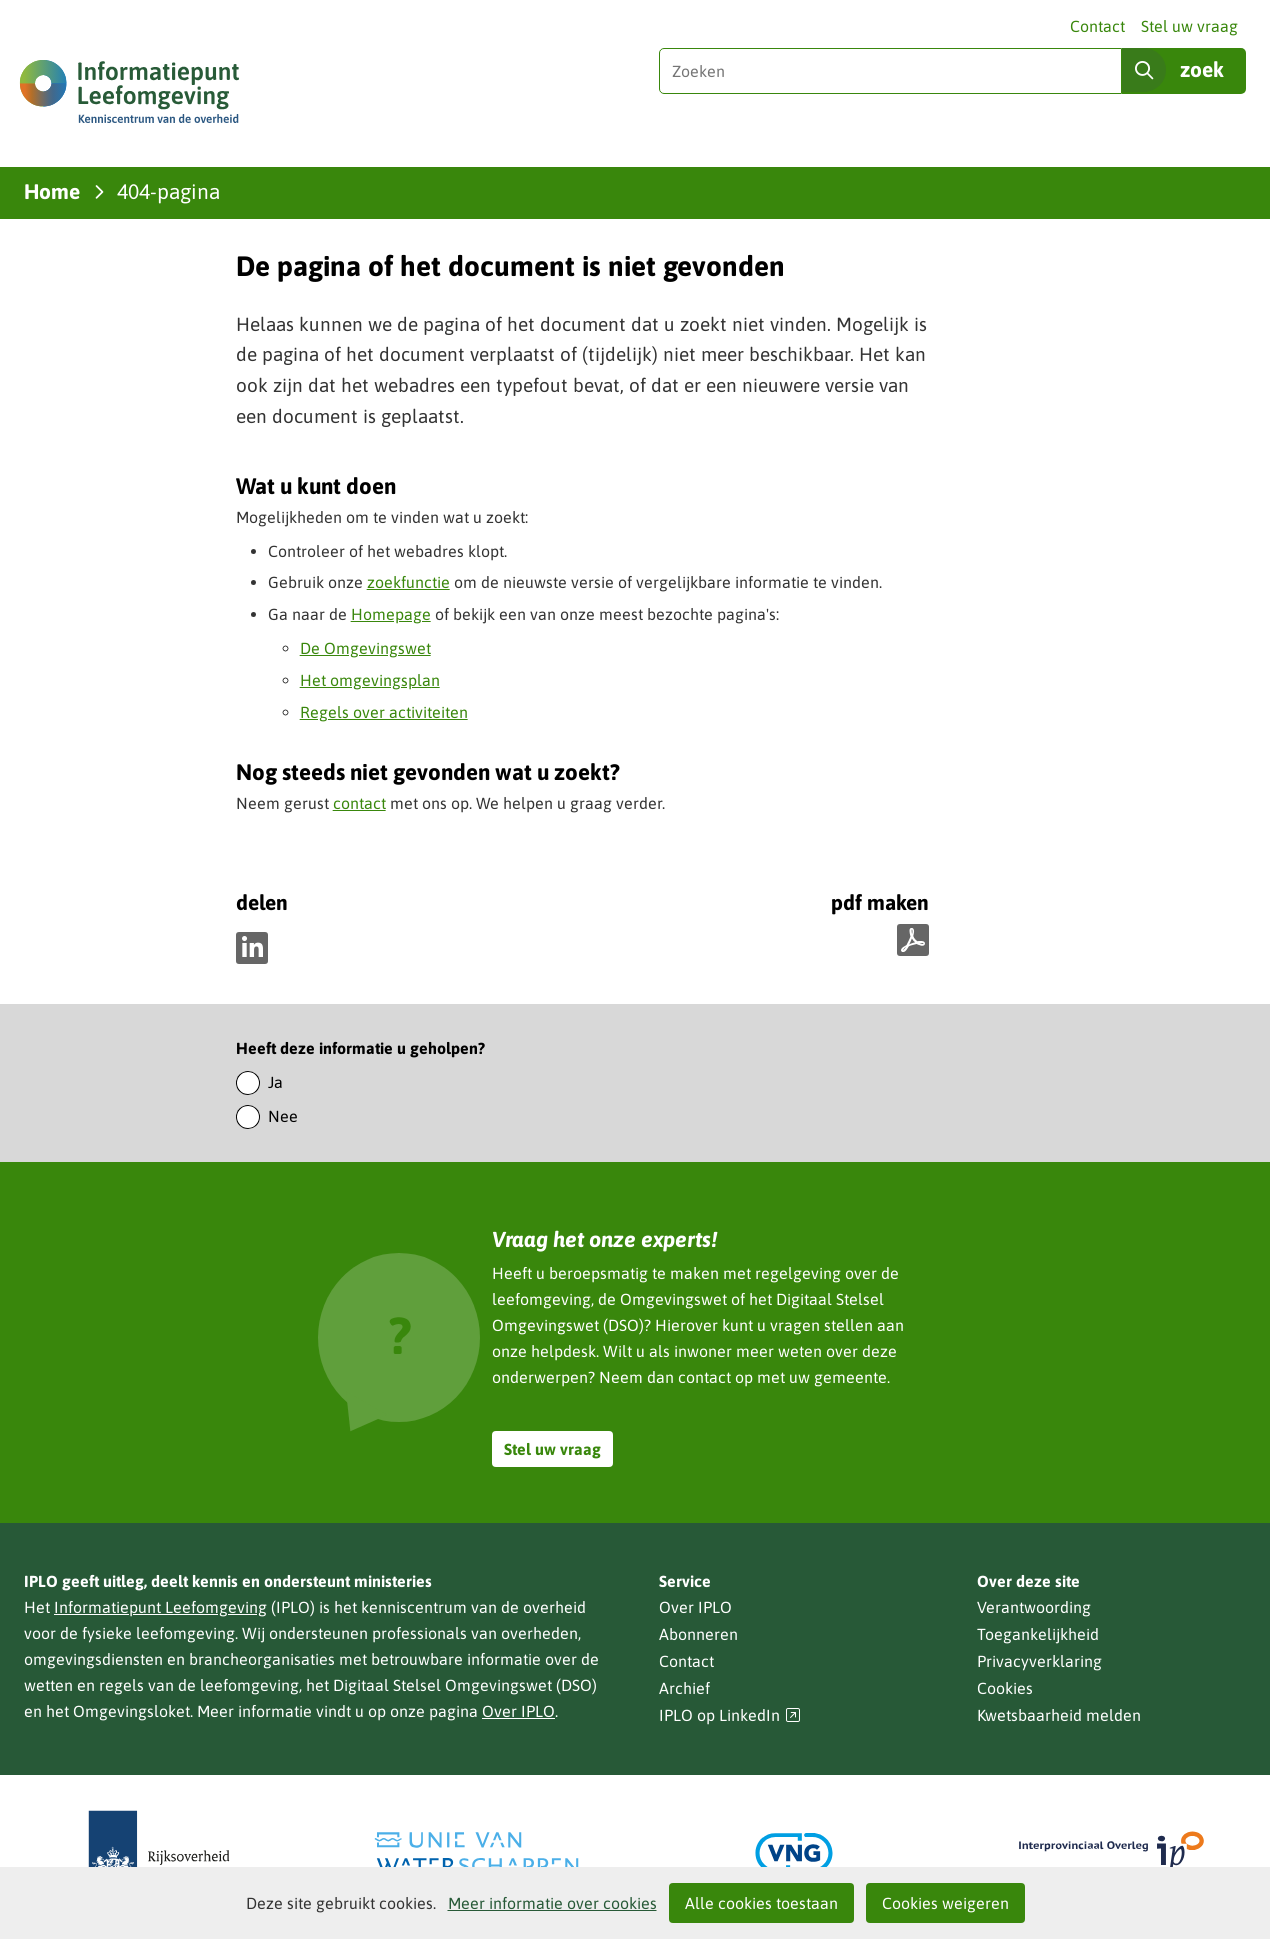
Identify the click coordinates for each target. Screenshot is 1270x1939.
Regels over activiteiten (384, 712)
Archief (684, 1688)
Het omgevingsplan (370, 680)
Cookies (1005, 1688)
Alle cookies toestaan (761, 1903)
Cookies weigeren (945, 1903)
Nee (283, 1116)
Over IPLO (518, 1711)
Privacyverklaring (1039, 1661)
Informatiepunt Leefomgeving (160, 1607)
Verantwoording (1034, 1607)
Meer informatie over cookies (552, 1903)
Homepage (391, 614)
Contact (1097, 26)
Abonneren (698, 1634)
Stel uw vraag (1189, 26)
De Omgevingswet (365, 648)
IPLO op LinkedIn (730, 1715)
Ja (275, 1082)
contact (359, 803)
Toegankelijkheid (1038, 1634)
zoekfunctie (408, 582)
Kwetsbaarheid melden (1059, 1715)
